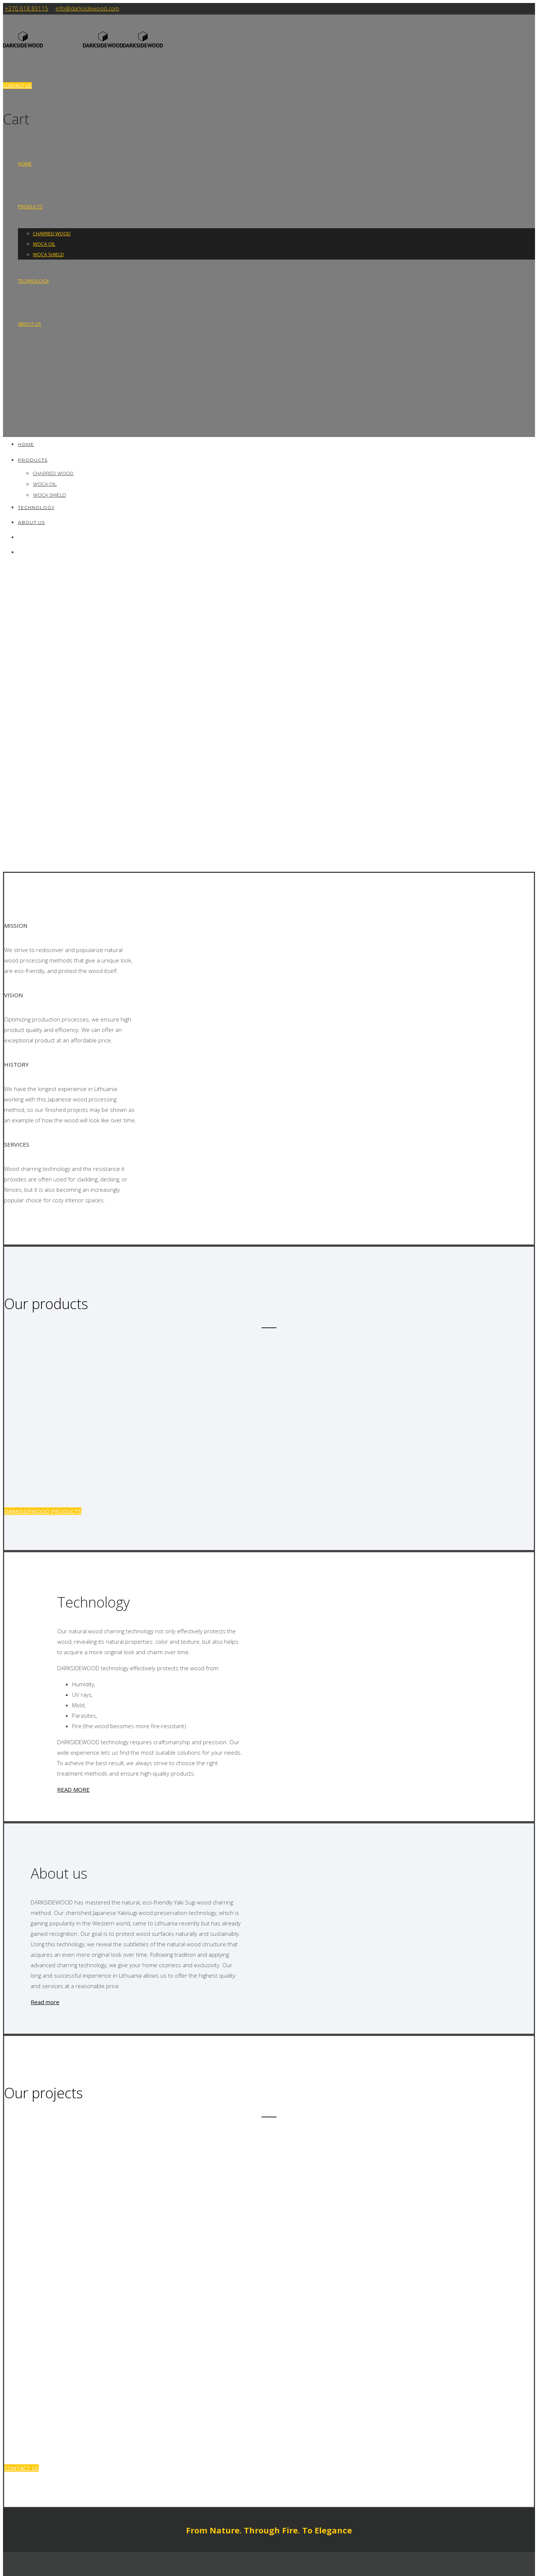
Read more (45, 2002)
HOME (25, 163)
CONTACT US (17, 85)
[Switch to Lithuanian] (21, 366)
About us (29, 323)
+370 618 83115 (26, 8)
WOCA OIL (44, 244)
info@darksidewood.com (87, 8)
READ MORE (73, 1789)
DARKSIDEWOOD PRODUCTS (42, 1511)
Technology (33, 281)
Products (30, 206)
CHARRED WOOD (52, 233)
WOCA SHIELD (48, 254)
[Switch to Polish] (21, 409)
